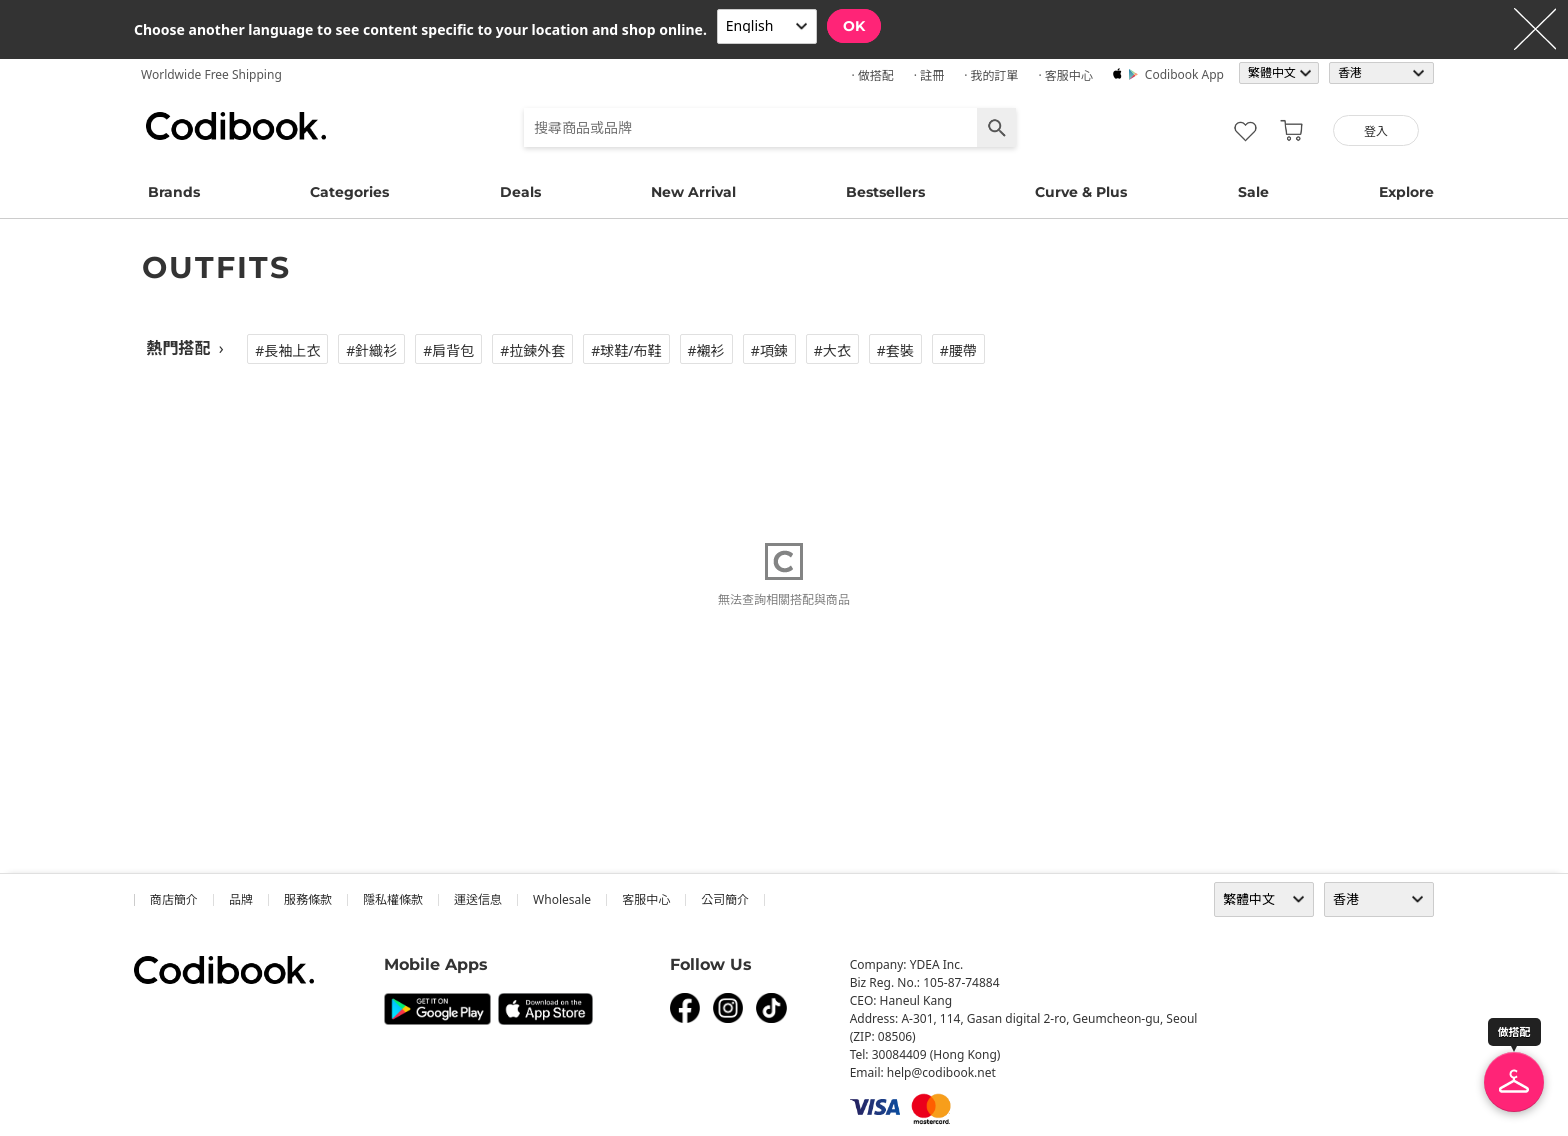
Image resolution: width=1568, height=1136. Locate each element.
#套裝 (895, 350)
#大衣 (832, 350)
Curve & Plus (1081, 192)
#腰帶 (958, 350)
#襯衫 (706, 350)
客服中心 (646, 899)
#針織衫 (371, 350)
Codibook (236, 126)
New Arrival (693, 192)
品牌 (241, 899)
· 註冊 (929, 75)
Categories (349, 192)
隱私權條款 (393, 899)
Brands (174, 192)
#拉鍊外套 (532, 350)
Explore (1406, 192)
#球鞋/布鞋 (626, 350)
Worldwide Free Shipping (211, 74)
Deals (520, 192)
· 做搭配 (872, 75)
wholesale (562, 899)
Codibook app (1184, 74)
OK (854, 26)
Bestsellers (885, 192)
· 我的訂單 (991, 75)
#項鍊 (769, 350)
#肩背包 (448, 350)
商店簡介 (174, 899)
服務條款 (308, 899)
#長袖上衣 (287, 350)
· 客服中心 (1065, 75)
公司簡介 (725, 899)
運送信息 (478, 899)
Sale (1253, 192)
